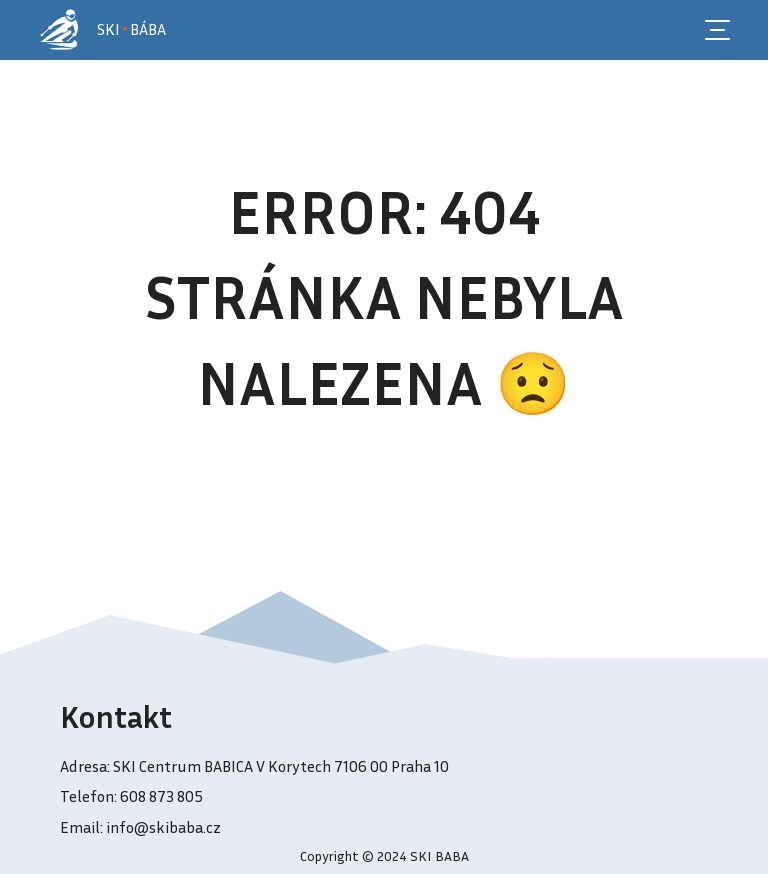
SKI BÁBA (131, 29)
